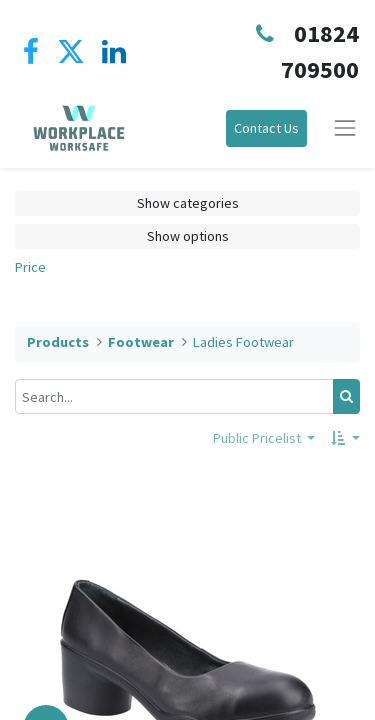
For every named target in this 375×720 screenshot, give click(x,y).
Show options (188, 236)
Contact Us (266, 128)
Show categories (188, 203)
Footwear (141, 342)
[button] (345, 438)
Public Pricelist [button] (258, 438)
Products (58, 342)
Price (30, 267)
